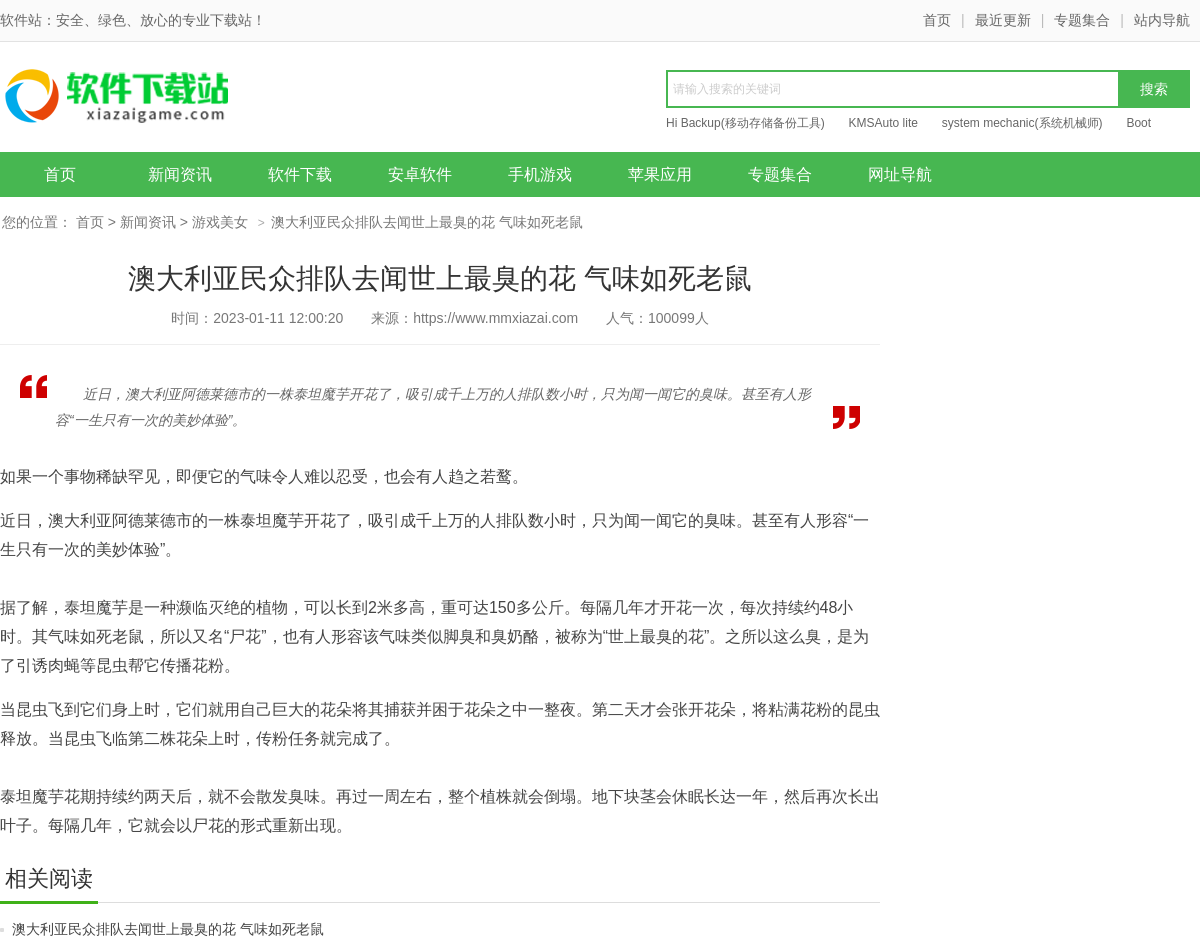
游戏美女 (220, 222)
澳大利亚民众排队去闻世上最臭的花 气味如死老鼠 (168, 929)
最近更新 (1003, 20)
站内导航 (1162, 20)
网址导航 (900, 174)
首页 (937, 20)
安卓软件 (420, 174)
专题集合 (1082, 20)
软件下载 (300, 174)
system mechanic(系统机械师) (1022, 123)
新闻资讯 (180, 174)
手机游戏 (540, 174)
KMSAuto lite (883, 123)
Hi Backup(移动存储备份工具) (745, 123)
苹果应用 (660, 174)
